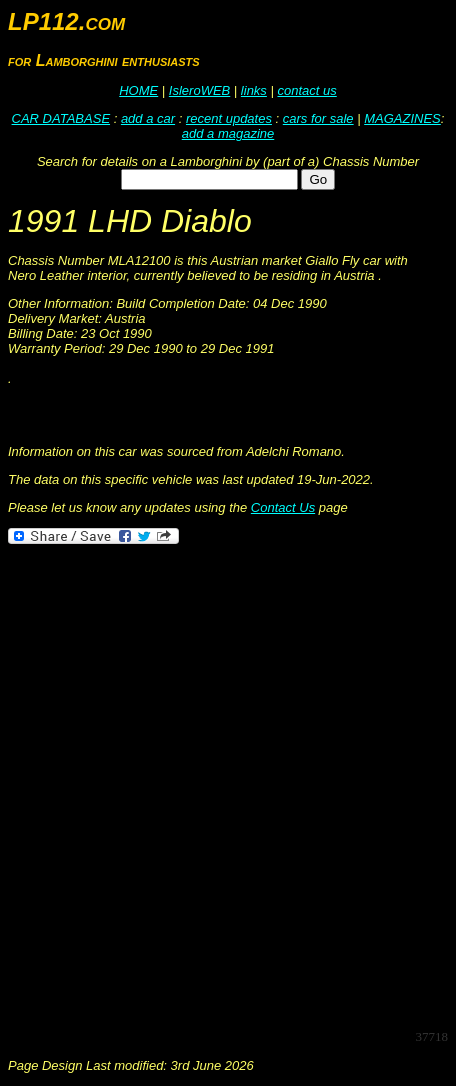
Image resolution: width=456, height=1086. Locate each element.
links (254, 90)
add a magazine (228, 133)
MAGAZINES (402, 118)
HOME (138, 90)
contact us (306, 90)
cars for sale (318, 118)
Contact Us (283, 507)
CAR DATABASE (61, 118)
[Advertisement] (228, 785)
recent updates (229, 118)
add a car (148, 118)
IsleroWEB (199, 90)
